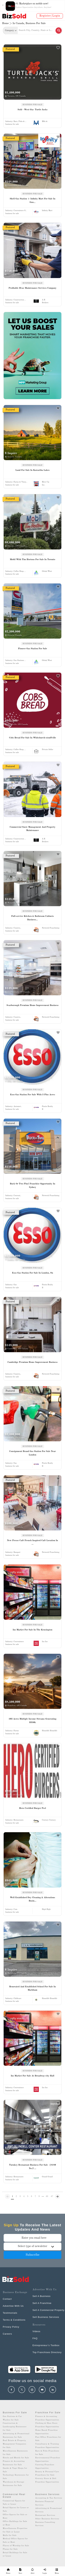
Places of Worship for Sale (16, 2546)
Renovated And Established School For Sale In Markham (32, 1988)
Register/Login (49, 15)
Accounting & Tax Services (48, 2498)
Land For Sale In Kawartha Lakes (32, 470)
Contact (7, 2299)
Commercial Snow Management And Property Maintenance (32, 829)
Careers (7, 2333)
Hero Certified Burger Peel (32, 1808)
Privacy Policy (11, 2327)
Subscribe (33, 2255)
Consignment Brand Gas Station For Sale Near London (32, 1453)
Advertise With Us (13, 2306)
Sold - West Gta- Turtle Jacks (32, 109)
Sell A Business (42, 2296)
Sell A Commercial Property (48, 2310)
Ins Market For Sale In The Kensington (32, 1630)
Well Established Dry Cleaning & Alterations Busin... (32, 1899)
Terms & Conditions (14, 2320)
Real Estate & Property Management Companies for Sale (14, 2444)
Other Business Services (47, 2519)
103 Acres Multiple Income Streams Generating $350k (33, 1721)
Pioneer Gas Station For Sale (32, 648)
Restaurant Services (45, 2515)
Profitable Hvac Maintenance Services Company (32, 288)
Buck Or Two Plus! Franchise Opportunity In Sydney (32, 1185)
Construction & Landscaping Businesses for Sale (15, 2426)
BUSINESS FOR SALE (32, 105)
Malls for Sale (9, 2535)
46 (47, 2196)
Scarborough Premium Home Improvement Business (32, 1005)
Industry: (15, 121)
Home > (7, 23)
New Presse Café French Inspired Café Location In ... (32, 1542)
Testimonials (10, 2313)
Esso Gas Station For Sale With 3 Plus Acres (32, 1095)
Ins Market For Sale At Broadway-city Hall (32, 2076)
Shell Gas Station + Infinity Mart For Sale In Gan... (32, 200)
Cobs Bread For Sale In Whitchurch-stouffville (32, 738)
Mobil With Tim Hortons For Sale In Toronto (32, 559)
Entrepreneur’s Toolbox (46, 2345)
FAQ (35, 2338)
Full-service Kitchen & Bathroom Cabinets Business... (32, 918)
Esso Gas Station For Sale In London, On (32, 1273)
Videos (37, 2331)
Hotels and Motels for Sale (16, 2458)
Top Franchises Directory (47, 2352)
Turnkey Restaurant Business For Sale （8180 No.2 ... (32, 2167)
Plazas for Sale (10, 2549)
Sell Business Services (46, 2317)
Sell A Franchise (42, 2303)
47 (52, 2196)
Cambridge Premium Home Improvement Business (32, 1362)
